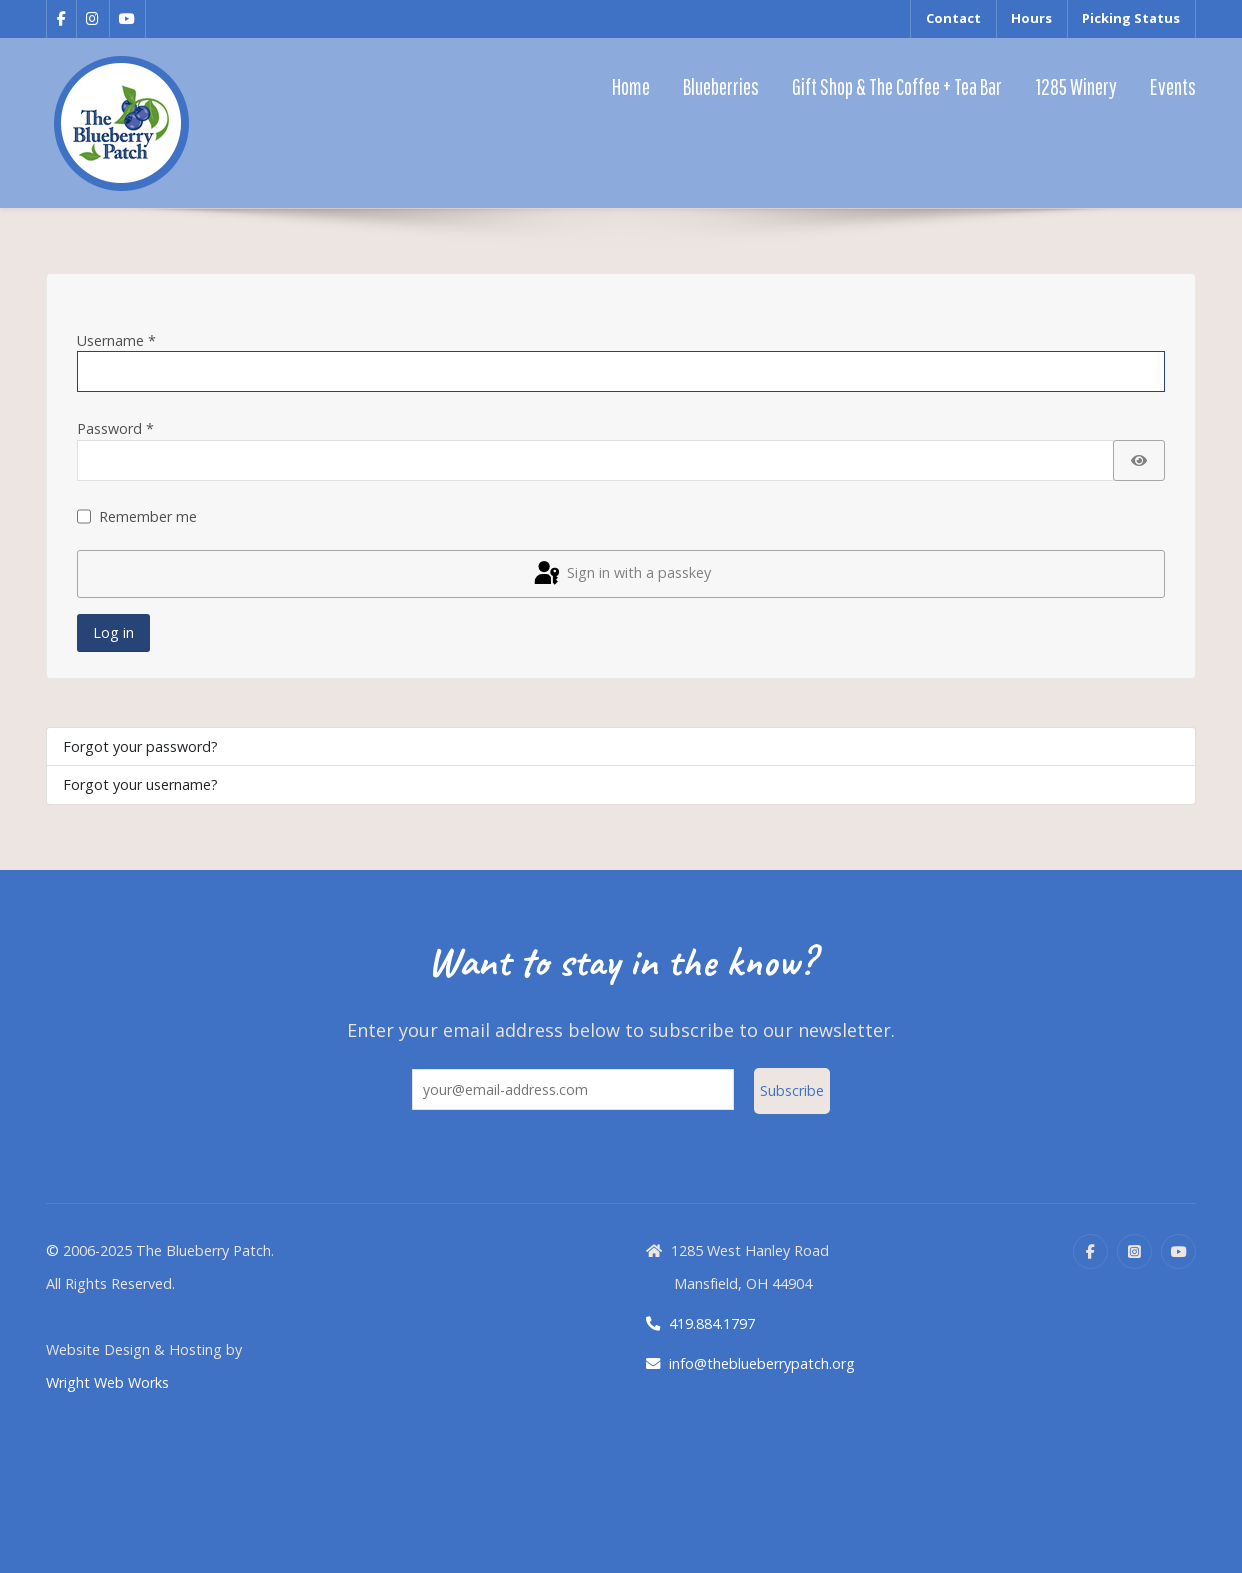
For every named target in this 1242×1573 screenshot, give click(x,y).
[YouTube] (1178, 1251)
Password (115, 428)
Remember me (148, 516)
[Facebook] (1090, 1251)
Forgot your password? (140, 746)
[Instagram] (1134, 1251)
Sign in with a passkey (621, 574)
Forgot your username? (140, 784)
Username (116, 340)
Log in (113, 632)
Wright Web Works (107, 1382)
